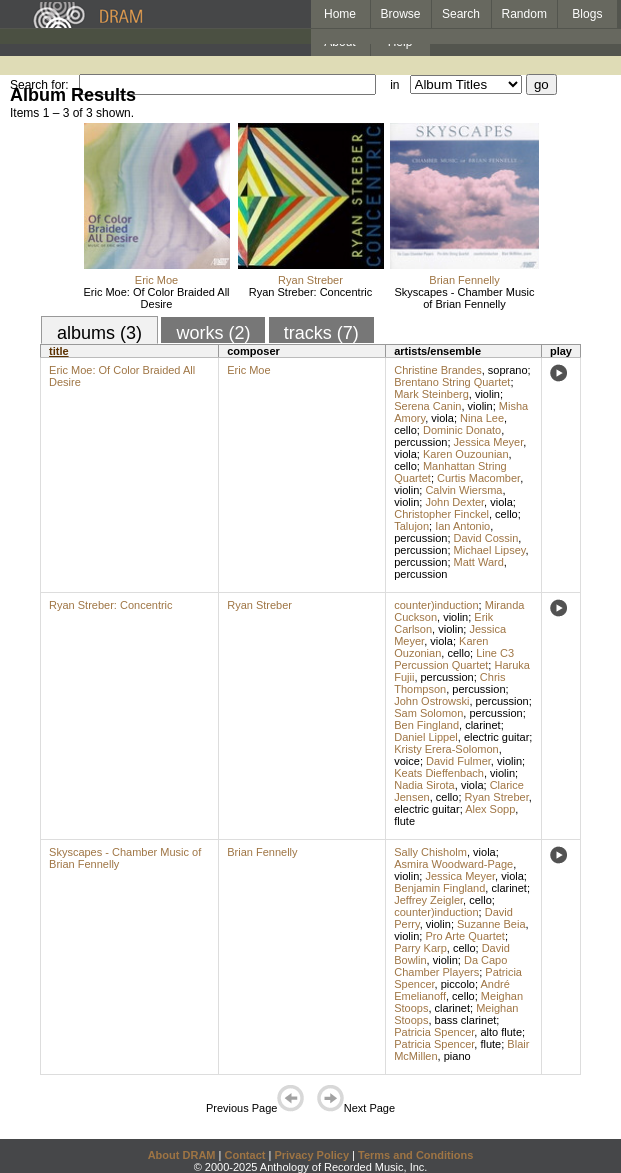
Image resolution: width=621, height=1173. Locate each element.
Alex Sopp (490, 809)
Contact (244, 1155)
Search (461, 14)
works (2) (213, 333)
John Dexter (454, 502)
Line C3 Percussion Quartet (454, 659)
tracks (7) (321, 333)
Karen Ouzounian (466, 454)
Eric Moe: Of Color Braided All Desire (156, 298)
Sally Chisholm (430, 852)
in (394, 85)
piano (457, 1056)
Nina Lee (482, 418)
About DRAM (182, 1155)
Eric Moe (156, 280)
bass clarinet (466, 1020)
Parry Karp (420, 948)
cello (405, 430)
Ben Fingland (426, 725)
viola (442, 418)
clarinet (482, 725)
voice (407, 761)
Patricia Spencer (434, 1032)
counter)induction (436, 605)
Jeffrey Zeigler (428, 900)
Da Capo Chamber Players (450, 966)
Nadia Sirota (424, 785)
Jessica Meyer (489, 442)
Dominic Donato (462, 430)
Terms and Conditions (415, 1155)
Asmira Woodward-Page (453, 864)
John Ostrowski (431, 701)
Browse (401, 14)
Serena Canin (427, 406)
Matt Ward (479, 562)
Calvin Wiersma (463, 490)
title (59, 351)
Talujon (411, 526)
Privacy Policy (311, 1155)
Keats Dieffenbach (439, 773)
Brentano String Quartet (452, 382)
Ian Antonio (462, 526)
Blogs (587, 14)
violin (487, 394)
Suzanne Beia (491, 924)
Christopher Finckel (441, 514)
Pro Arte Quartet (464, 936)
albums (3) (99, 333)
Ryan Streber (310, 280)
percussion (420, 442)
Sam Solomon (428, 713)
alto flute (501, 1032)
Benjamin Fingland (439, 888)
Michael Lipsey (490, 550)
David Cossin (486, 538)
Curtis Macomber (478, 478)
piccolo (458, 984)
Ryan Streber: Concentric (311, 292)
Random (524, 14)
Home (340, 14)
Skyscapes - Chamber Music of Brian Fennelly (465, 298)
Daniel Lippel (426, 737)
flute (404, 821)
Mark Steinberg (431, 394)
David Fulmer (458, 761)
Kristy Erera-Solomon (446, 749)
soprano (508, 370)
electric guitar (496, 737)
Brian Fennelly (464, 280)
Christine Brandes (437, 370)
